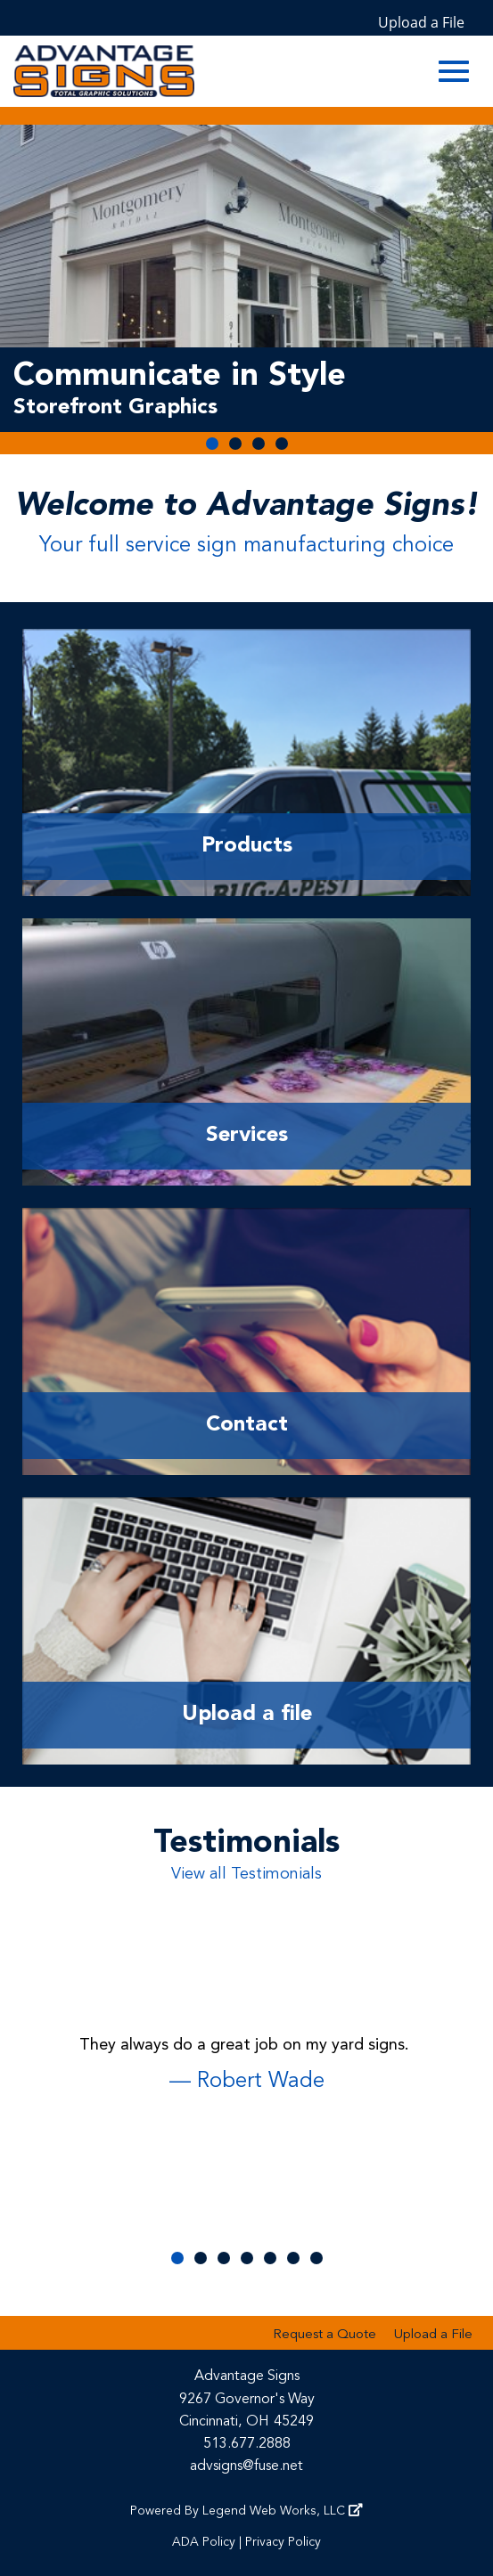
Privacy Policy (283, 2542)
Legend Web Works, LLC (282, 2511)
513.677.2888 (247, 2444)
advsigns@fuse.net (246, 2466)
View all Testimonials (246, 1874)
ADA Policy (203, 2542)
